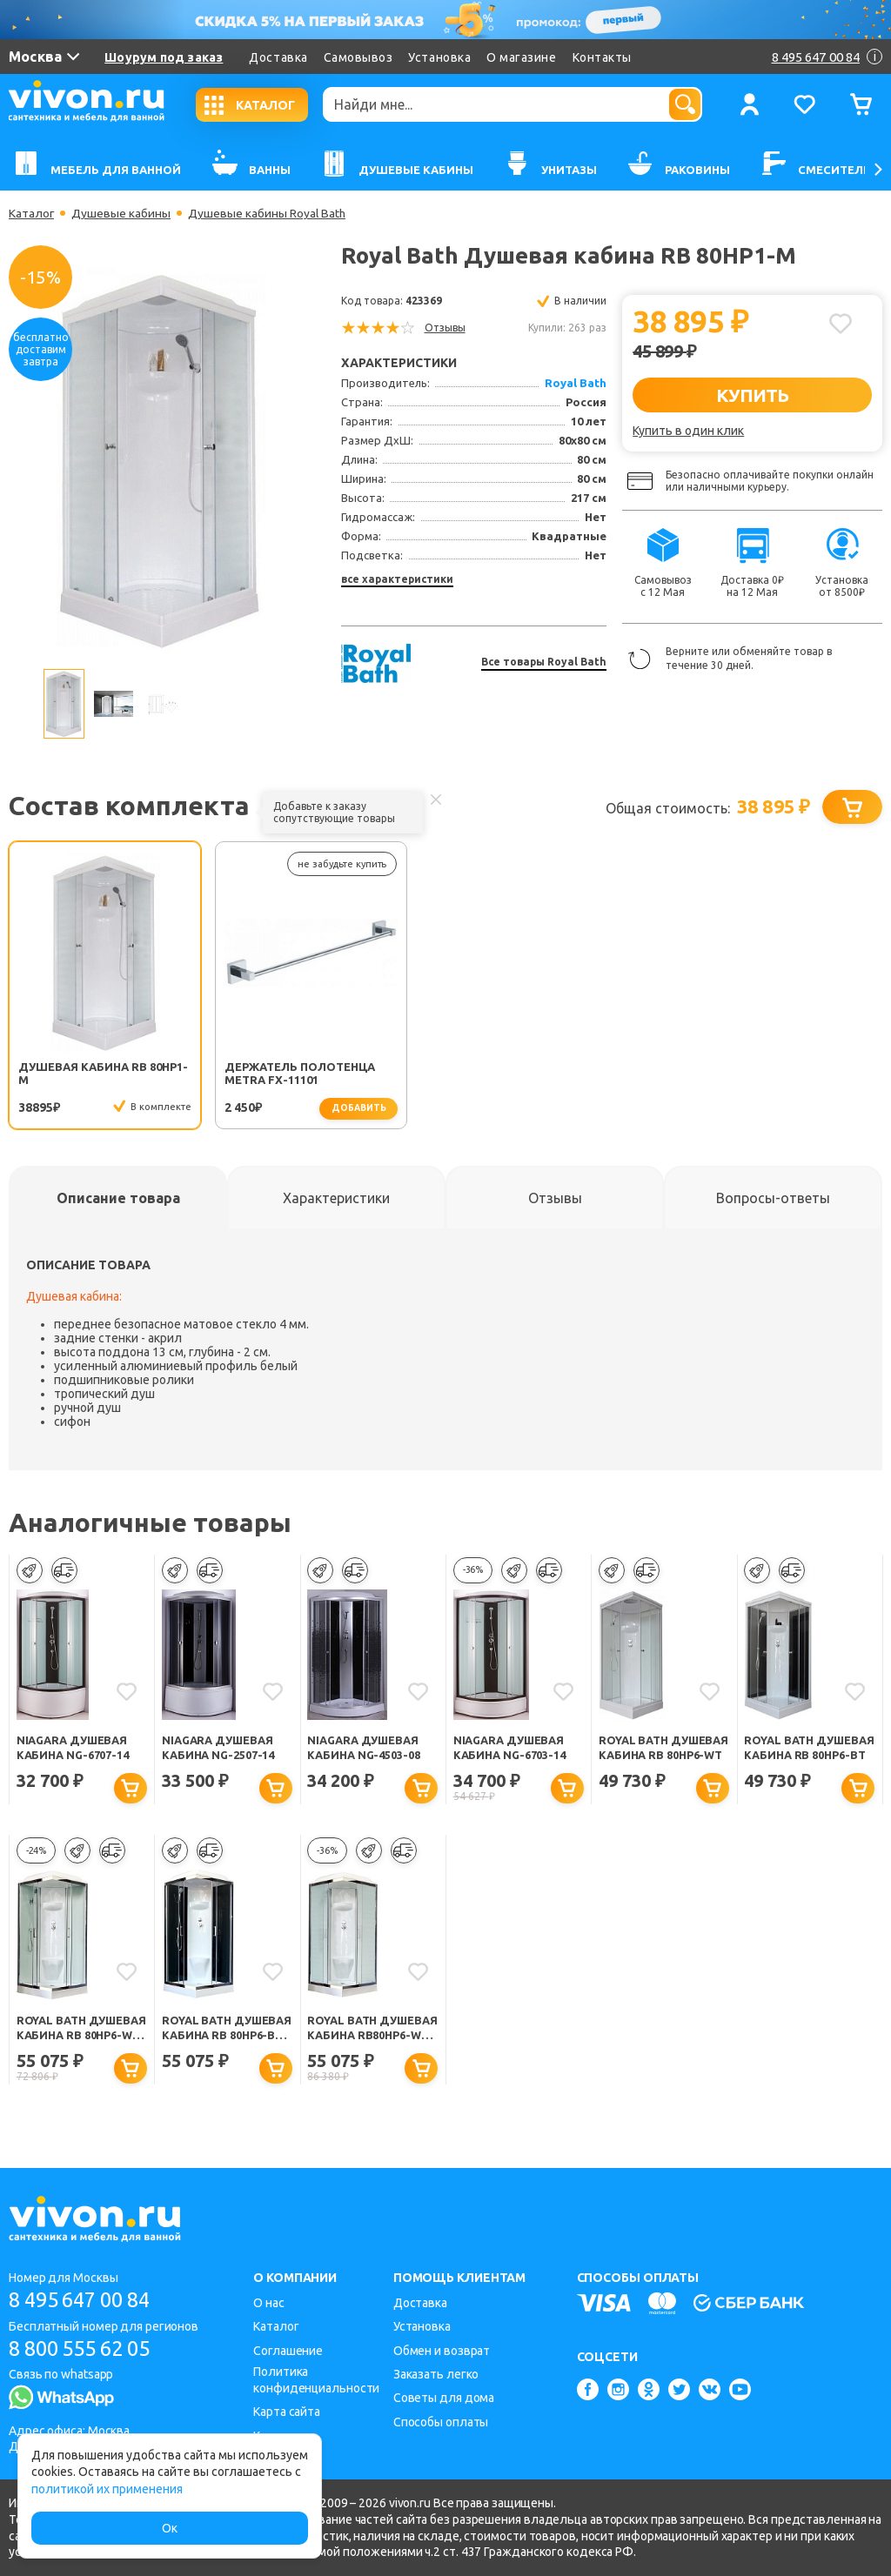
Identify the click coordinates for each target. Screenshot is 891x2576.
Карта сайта (286, 2412)
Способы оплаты (441, 2422)
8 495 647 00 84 (86, 2300)
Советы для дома (444, 2398)
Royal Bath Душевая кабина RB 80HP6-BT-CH (225, 2029)
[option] (161, 460)
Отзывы (445, 327)
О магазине (521, 57)
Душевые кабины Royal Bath (268, 213)
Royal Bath (575, 383)
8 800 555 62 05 (86, 2348)
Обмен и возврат (442, 2351)
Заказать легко (436, 2374)
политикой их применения (107, 2489)
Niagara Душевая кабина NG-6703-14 (510, 1747)
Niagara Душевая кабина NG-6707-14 (74, 1747)
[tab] (118, 1198)
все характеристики (397, 579)
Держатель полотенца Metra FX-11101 (265, 1074)
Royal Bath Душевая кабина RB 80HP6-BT (807, 1748)
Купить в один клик (688, 431)
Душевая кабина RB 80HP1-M (82, 1073)
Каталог (32, 213)
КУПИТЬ (752, 395)
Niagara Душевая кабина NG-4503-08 (364, 1747)
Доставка (278, 57)
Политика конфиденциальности (316, 2380)
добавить (303, 1108)
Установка (439, 57)
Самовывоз (358, 57)
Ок (170, 2528)
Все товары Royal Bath (543, 661)
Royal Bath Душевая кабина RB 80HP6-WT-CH (80, 2029)
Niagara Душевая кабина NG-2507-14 (219, 1747)
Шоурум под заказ (163, 57)
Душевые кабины (121, 213)
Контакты (602, 57)
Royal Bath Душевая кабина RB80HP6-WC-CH (362, 2029)
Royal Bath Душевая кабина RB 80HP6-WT (662, 1748)
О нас (269, 2303)
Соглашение (288, 2351)
